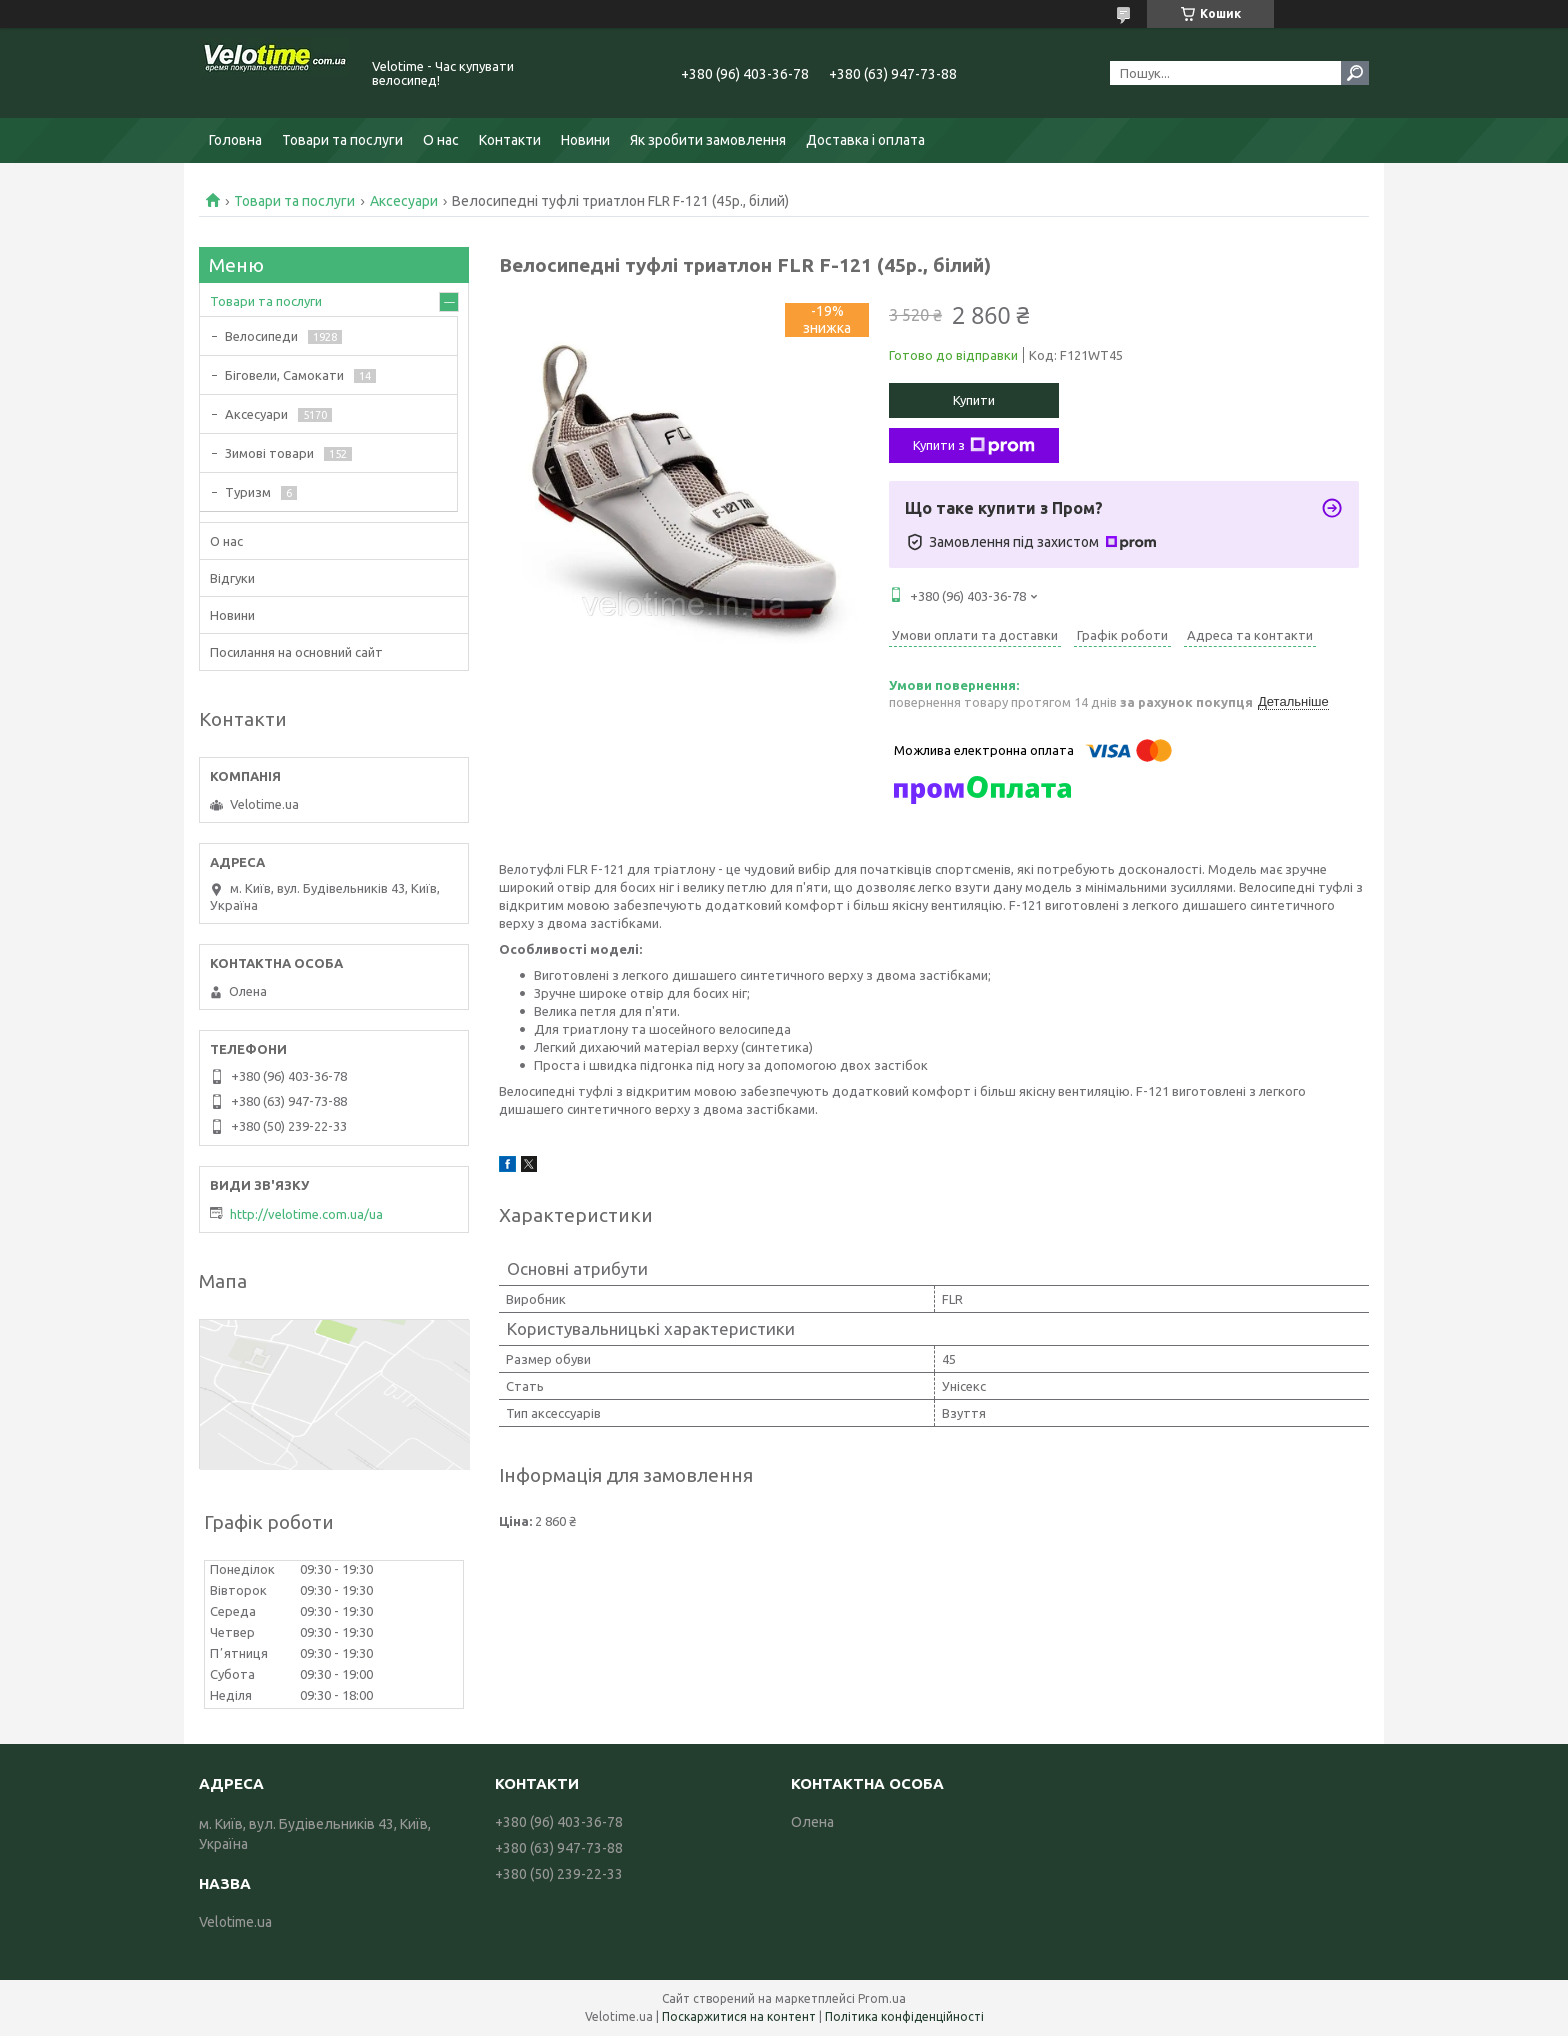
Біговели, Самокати (284, 375)
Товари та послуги (342, 140)
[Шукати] (1355, 73)
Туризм (248, 492)
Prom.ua (882, 1998)
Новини (585, 140)
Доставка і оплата (865, 140)
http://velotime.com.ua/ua (306, 1214)
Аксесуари (404, 201)
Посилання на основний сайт (296, 652)
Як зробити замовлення (708, 140)
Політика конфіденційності (904, 2016)
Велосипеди (261, 336)
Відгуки (232, 578)
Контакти (510, 140)
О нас (441, 140)
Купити (974, 400)
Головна (235, 140)
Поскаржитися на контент (739, 2016)
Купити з (974, 446)
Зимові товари (269, 453)
